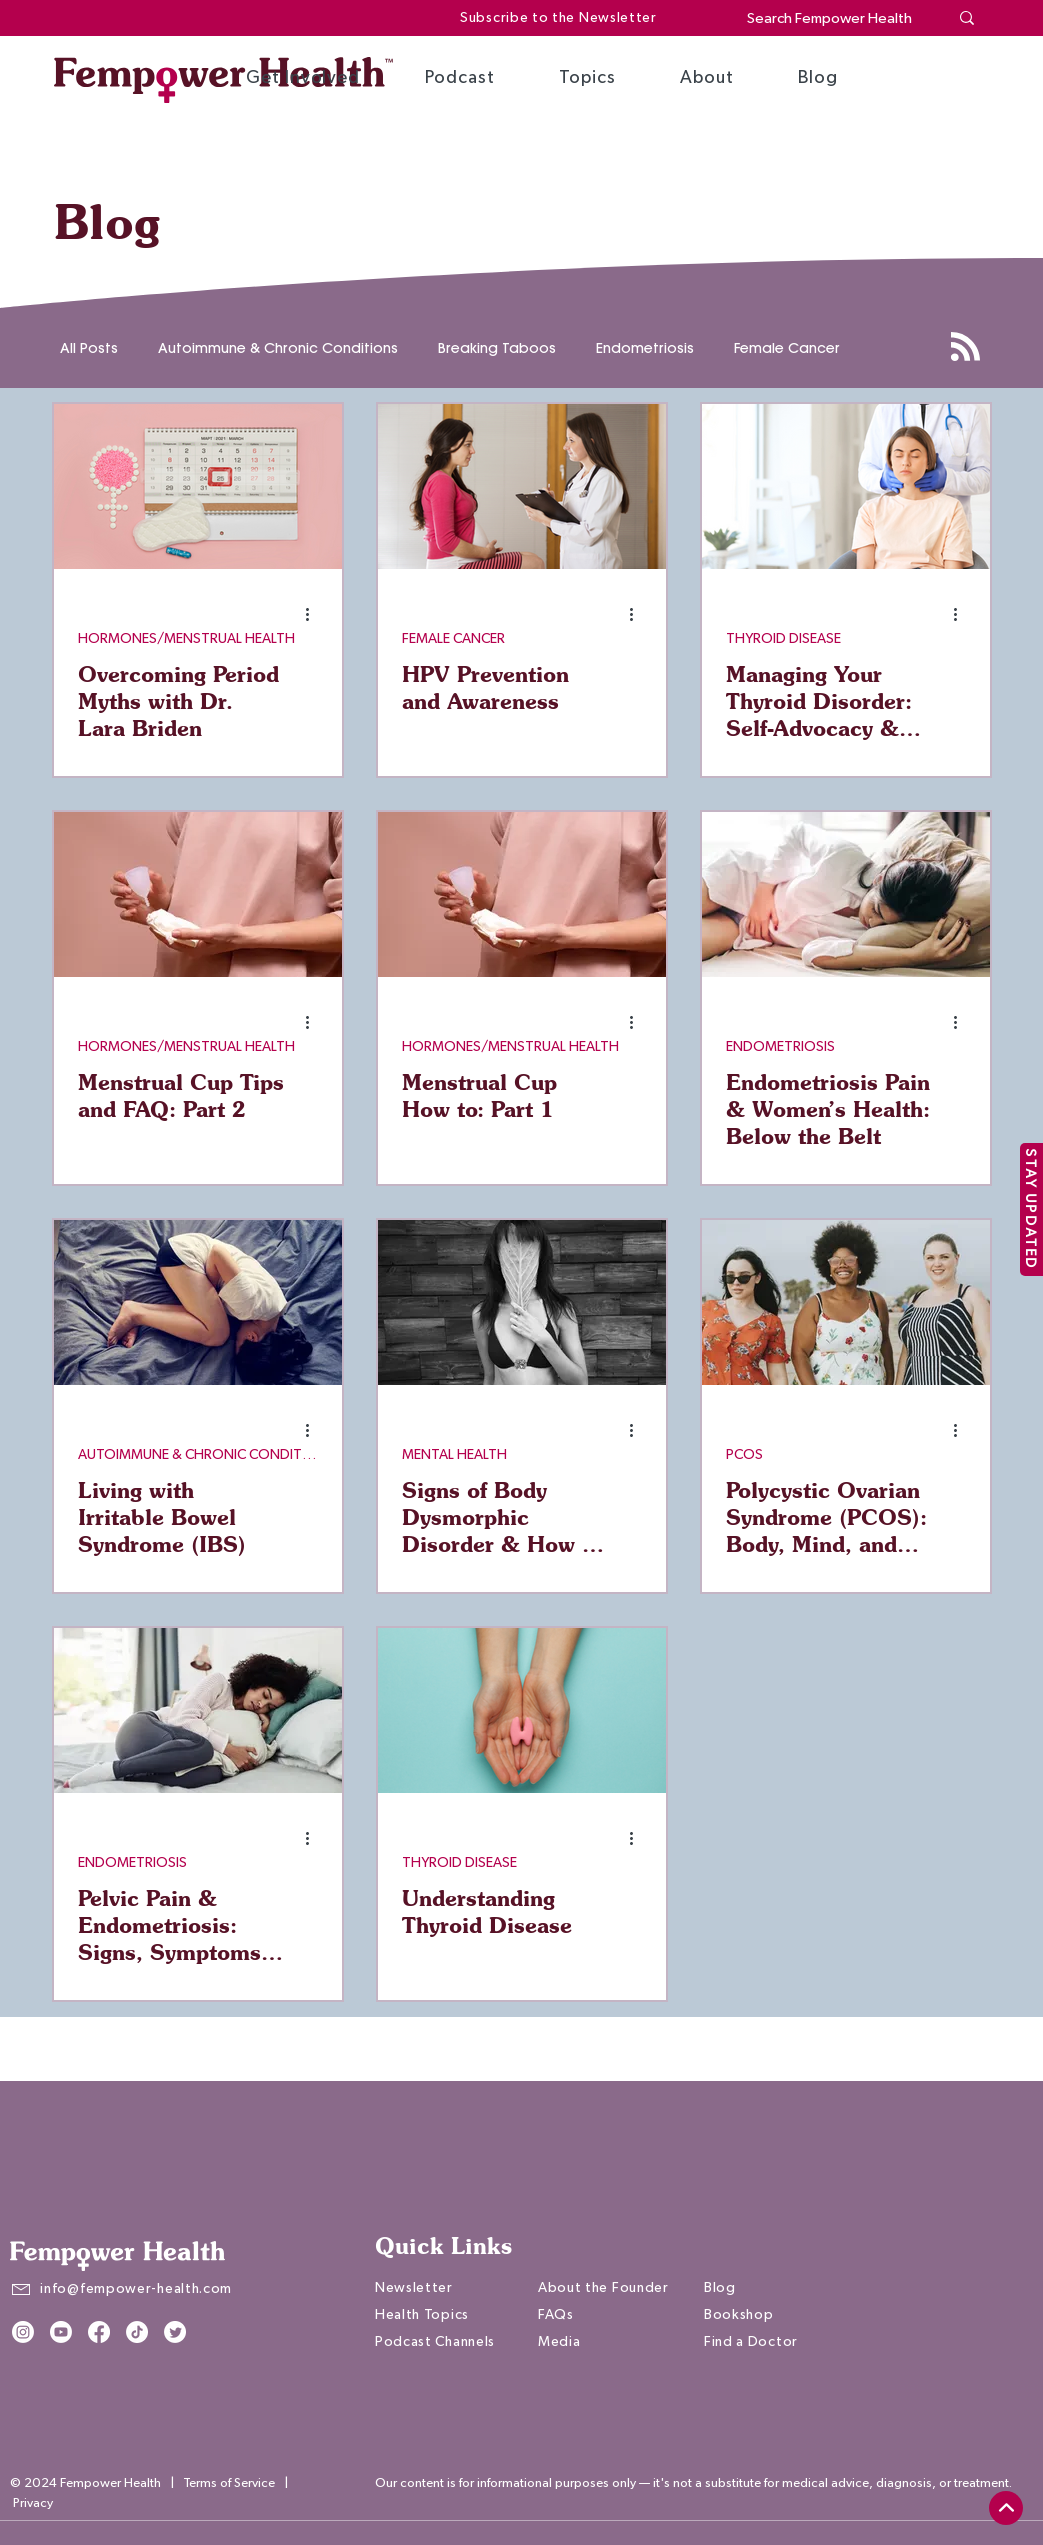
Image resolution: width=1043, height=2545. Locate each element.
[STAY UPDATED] (1031, 1209)
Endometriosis (645, 348)
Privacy (33, 2503)
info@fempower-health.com (136, 2289)
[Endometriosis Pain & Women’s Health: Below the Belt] (846, 894)
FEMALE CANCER (453, 639)
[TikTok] (137, 2332)
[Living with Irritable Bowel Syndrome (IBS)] (198, 1302)
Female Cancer (787, 348)
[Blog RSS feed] (965, 347)
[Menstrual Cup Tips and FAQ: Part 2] (198, 894)
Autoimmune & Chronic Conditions (278, 348)
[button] (303, 78)
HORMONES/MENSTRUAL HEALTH (186, 639)
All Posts (89, 348)
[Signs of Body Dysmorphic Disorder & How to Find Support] (522, 1302)
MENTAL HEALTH (454, 1455)
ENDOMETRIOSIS (780, 1047)
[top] (1006, 2508)
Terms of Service (229, 2483)
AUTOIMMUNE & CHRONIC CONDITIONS (198, 1455)
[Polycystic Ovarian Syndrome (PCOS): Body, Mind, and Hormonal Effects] (846, 1302)
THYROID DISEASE (783, 639)
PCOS (744, 1455)
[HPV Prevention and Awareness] (522, 486)
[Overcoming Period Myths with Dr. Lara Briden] (198, 486)
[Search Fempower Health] (832, 18)
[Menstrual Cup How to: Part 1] (522, 894)
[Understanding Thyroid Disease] (522, 1710)
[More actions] (315, 614)
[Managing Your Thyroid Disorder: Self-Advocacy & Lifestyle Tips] (846, 486)
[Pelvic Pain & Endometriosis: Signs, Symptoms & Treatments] (198, 1710)
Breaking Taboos (497, 348)
